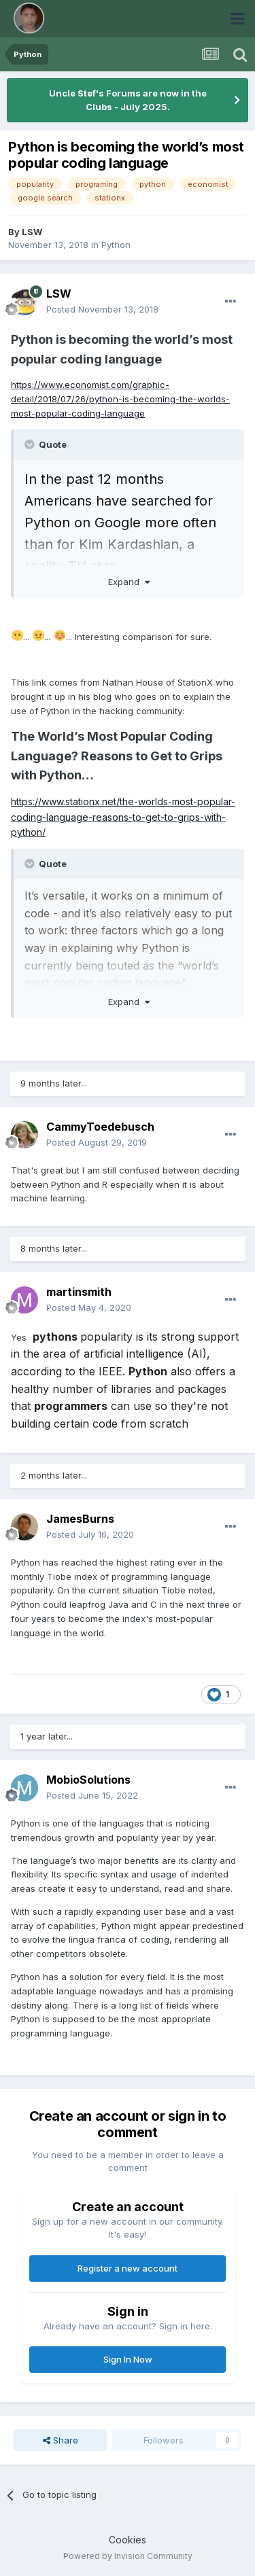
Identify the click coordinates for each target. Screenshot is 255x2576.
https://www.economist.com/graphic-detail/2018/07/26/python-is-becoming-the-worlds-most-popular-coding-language (120, 399)
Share (60, 2440)
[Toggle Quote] (30, 444)
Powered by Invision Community (127, 2556)
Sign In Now (127, 2359)
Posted (102, 309)
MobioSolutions (88, 1779)
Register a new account (127, 2268)
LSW (32, 231)
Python (116, 244)
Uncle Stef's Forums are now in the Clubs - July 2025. (128, 100)
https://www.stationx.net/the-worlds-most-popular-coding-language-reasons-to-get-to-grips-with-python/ (123, 817)
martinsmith (79, 1292)
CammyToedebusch (100, 1126)
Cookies (127, 2539)
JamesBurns (80, 1518)
